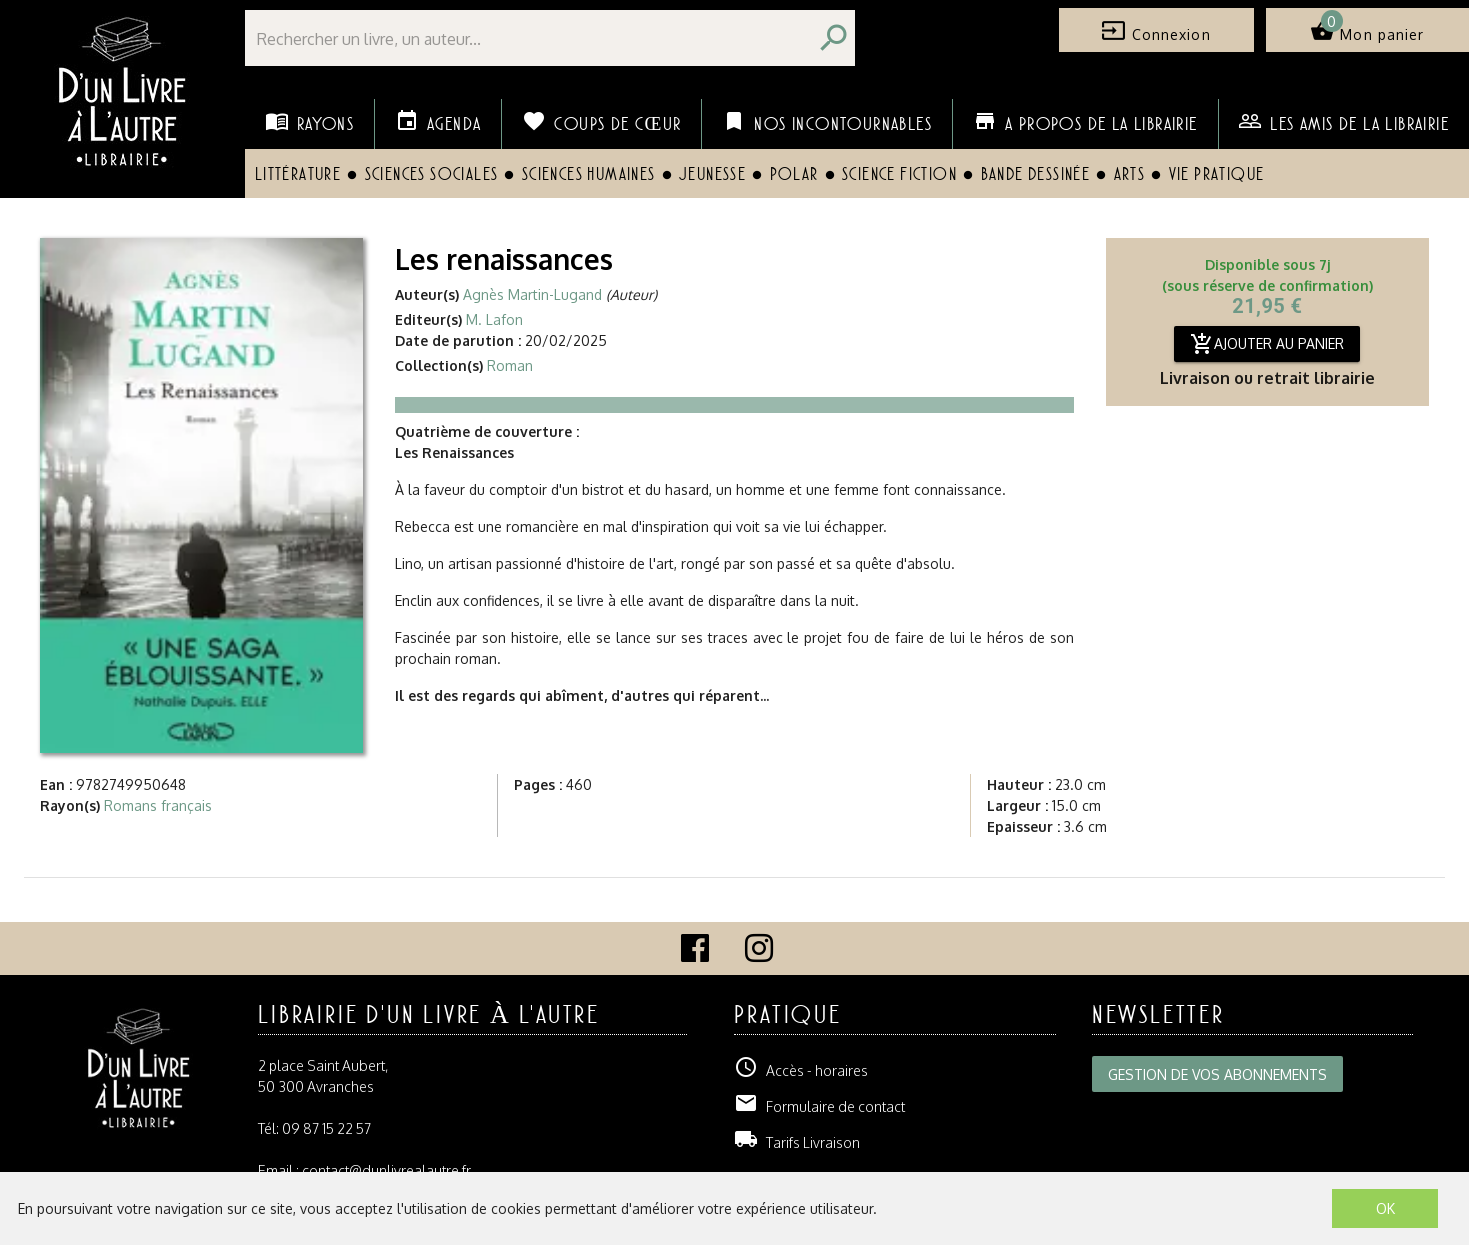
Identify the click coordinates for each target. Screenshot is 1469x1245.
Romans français (158, 805)
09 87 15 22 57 (326, 1128)
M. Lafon (494, 319)
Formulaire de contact (819, 1106)
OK (1385, 1208)
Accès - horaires (801, 1070)
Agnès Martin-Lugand (532, 294)
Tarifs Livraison (797, 1142)
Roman (510, 365)
